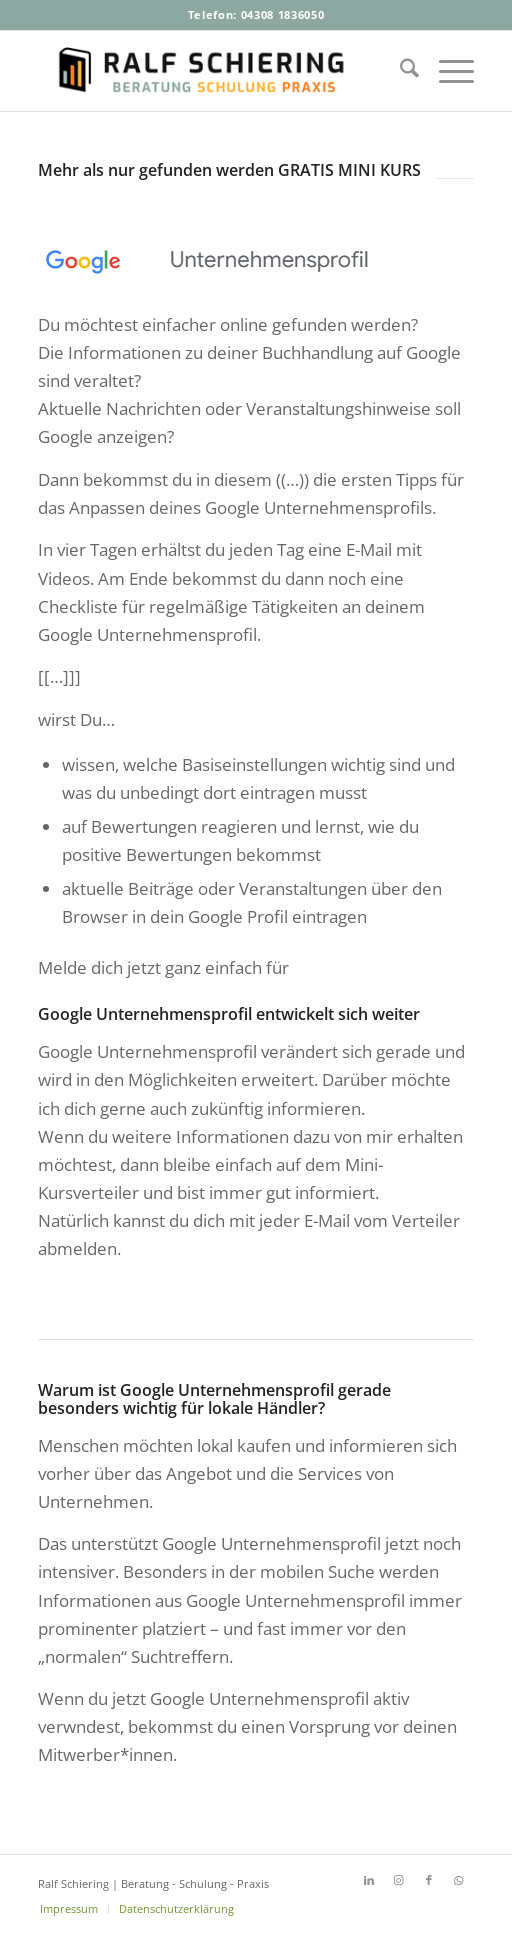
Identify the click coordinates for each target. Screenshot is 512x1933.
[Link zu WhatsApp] (459, 1880)
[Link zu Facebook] (429, 1880)
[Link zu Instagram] (399, 1880)
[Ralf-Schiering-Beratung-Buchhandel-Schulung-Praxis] (212, 71)
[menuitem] (399, 71)
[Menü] (446, 71)
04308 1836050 (283, 14)
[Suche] (399, 71)
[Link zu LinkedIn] (369, 1880)
